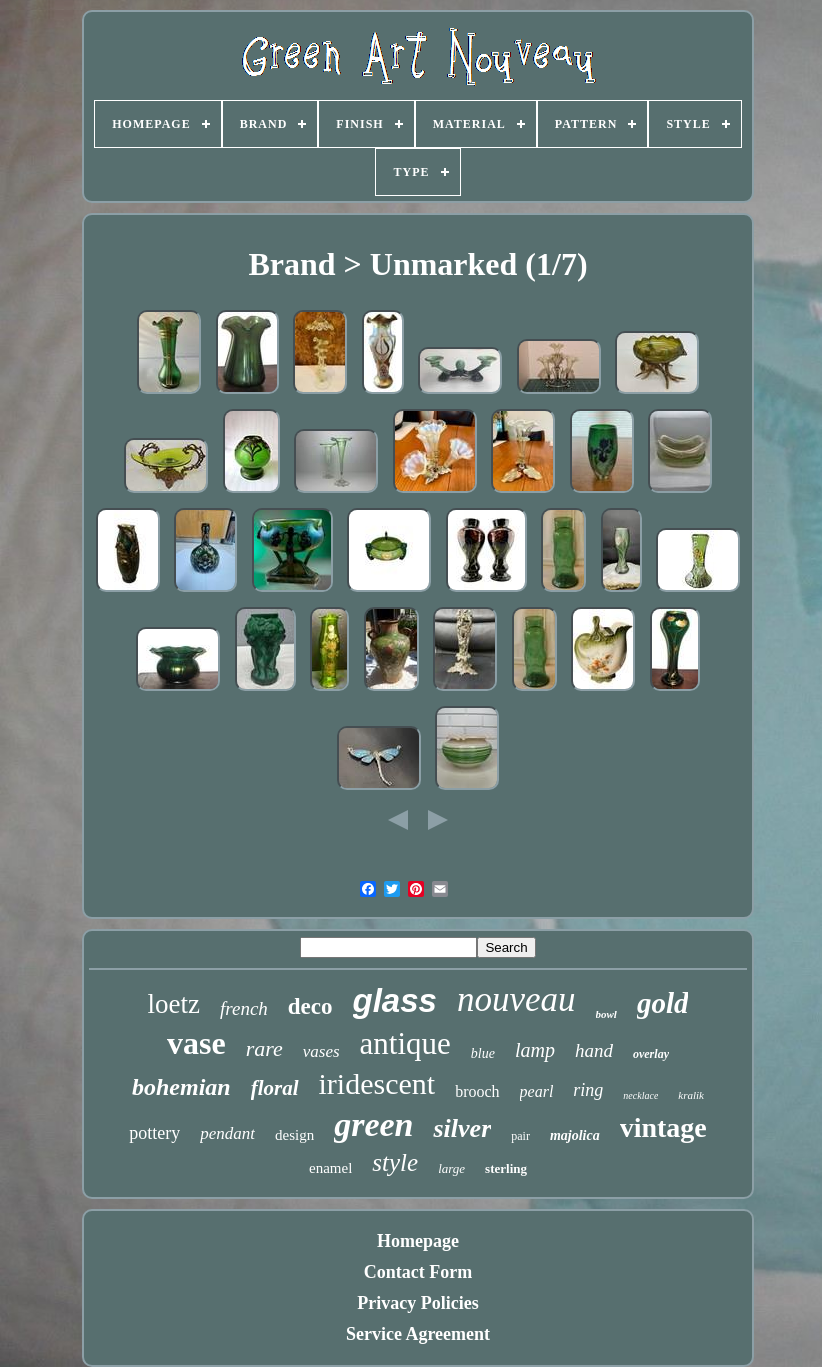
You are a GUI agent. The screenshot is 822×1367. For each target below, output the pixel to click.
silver (462, 1128)
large (451, 1168)
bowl (606, 1014)
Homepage (418, 1241)
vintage (663, 1127)
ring (588, 1090)
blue (483, 1053)
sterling (506, 1168)
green (373, 1124)
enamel (330, 1168)
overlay (651, 1054)
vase (196, 1043)
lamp (535, 1050)
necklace (640, 1095)
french (244, 1008)
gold (663, 1003)
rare (264, 1048)
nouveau (516, 999)
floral (275, 1088)
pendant (227, 1133)
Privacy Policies (417, 1303)
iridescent (377, 1083)
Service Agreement (418, 1334)
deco (310, 1006)
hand (594, 1050)
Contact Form (418, 1272)
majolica (575, 1135)
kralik (691, 1095)
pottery (154, 1133)
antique (405, 1043)
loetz (174, 1004)
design (294, 1135)
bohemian (181, 1087)
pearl (537, 1091)
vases (321, 1051)
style (395, 1162)
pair (520, 1136)
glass (395, 1000)
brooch (477, 1091)
